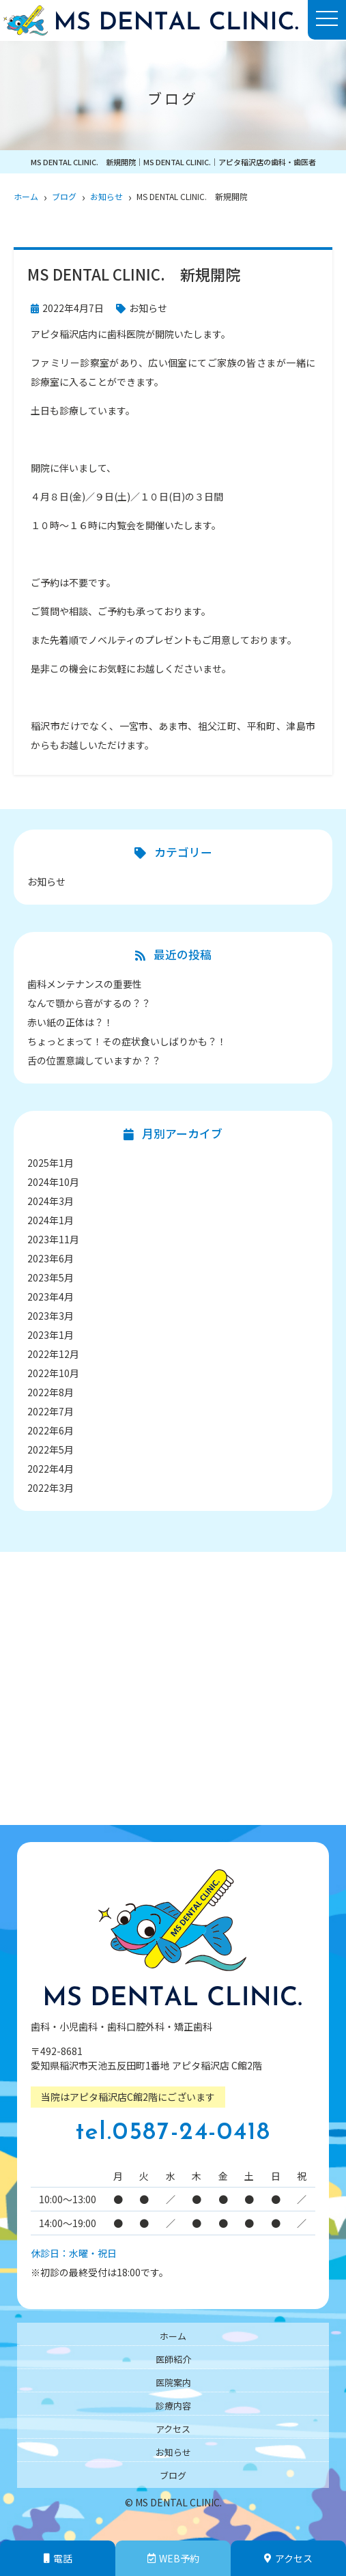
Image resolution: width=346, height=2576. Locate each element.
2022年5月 (50, 1449)
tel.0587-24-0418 (173, 2133)
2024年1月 (50, 1220)
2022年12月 (53, 1354)
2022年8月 (50, 1392)
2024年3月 (50, 1201)
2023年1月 (50, 1335)
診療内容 (173, 2405)
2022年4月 (50, 1468)
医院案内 (173, 2382)
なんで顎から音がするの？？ (89, 1003)
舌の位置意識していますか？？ (94, 1060)
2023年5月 (50, 1277)
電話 (58, 2558)
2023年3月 (50, 1315)
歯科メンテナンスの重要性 (84, 984)
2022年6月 (50, 1430)
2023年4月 (50, 1296)
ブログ (173, 2475)
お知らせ (148, 308)
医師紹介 (173, 2359)
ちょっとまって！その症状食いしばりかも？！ (127, 1041)
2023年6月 (50, 1258)
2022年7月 (50, 1411)
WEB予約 (173, 2558)
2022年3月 (50, 1488)
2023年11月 (53, 1239)
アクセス (288, 2558)
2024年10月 (53, 1182)
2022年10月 (53, 1373)
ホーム (173, 2336)
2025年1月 (50, 1163)
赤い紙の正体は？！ (70, 1022)
